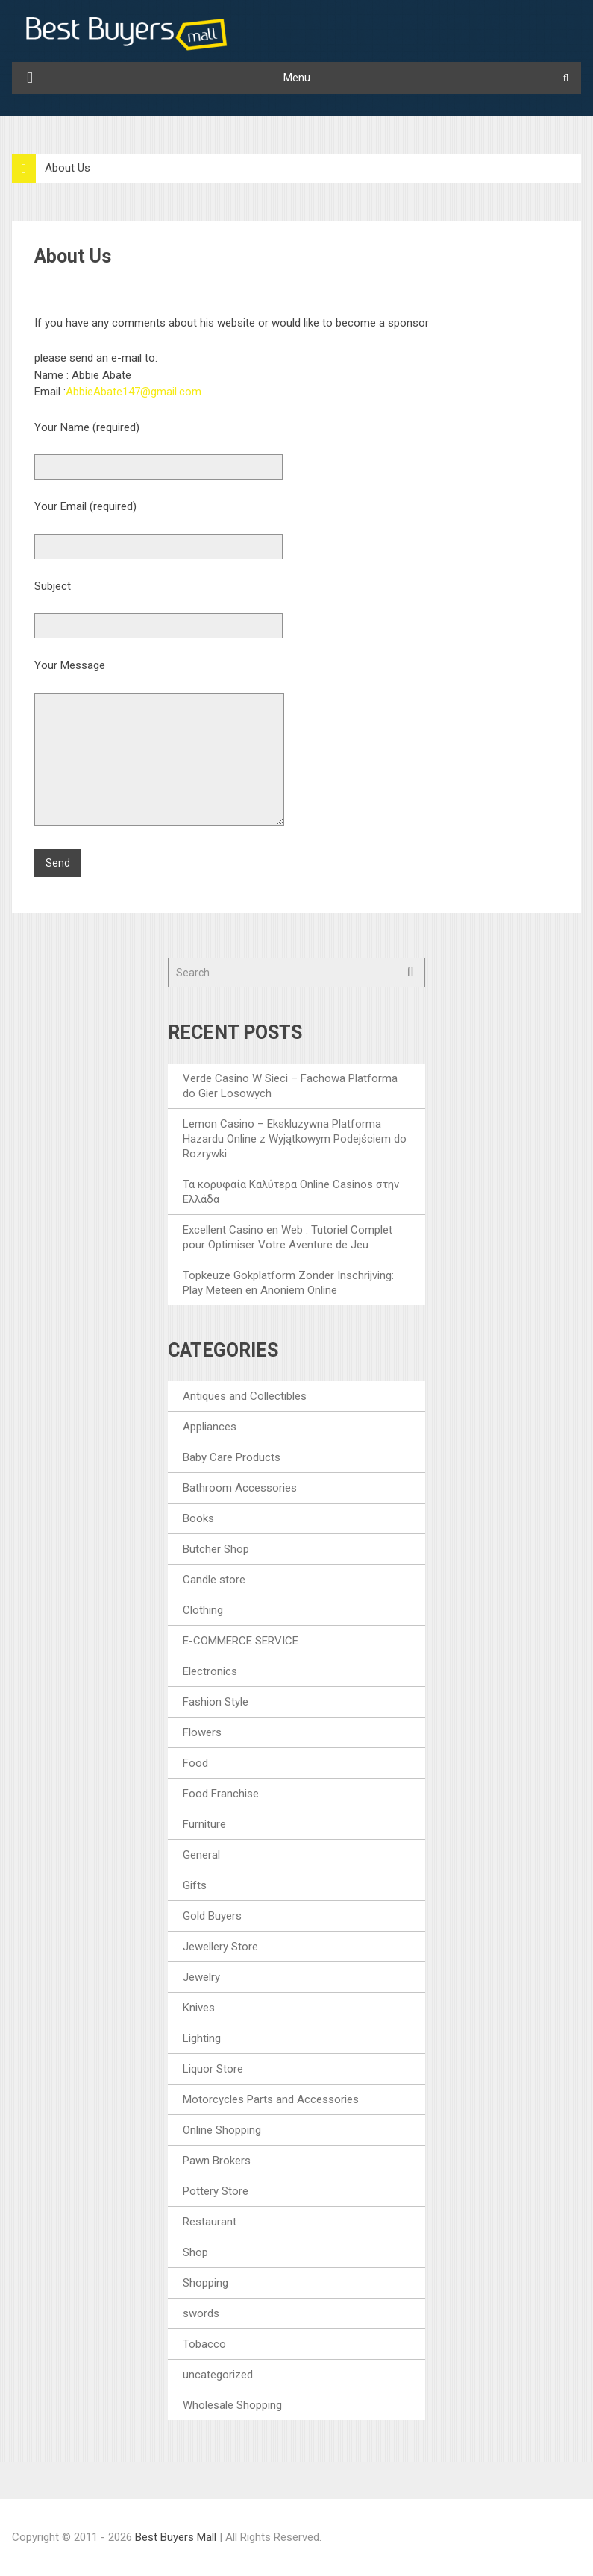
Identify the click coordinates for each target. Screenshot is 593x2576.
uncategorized (218, 2374)
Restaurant (209, 2221)
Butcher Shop (216, 1549)
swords (201, 2313)
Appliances (209, 1426)
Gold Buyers (212, 1916)
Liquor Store (213, 2069)
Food (195, 1763)
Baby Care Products (231, 1457)
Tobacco (204, 2344)
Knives (199, 2007)
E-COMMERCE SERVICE (240, 1640)
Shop (195, 2252)
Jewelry (201, 1977)
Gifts (195, 1885)
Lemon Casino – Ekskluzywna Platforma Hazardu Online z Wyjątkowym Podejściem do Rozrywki (295, 1138)
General (201, 1855)
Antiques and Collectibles (245, 1396)
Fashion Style (215, 1702)
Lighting (202, 2038)
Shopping (205, 2283)
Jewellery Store (220, 1946)
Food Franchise (221, 1793)
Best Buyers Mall (177, 2537)
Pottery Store (215, 2191)
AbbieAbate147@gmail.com (133, 391)
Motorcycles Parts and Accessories (271, 2099)
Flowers (202, 1732)
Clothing (203, 1610)
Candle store (214, 1579)
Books (198, 1518)
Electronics (210, 1671)
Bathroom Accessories (240, 1488)
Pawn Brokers (217, 2160)
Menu (296, 77)
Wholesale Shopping (232, 2405)
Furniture (204, 1824)
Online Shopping (222, 2130)
